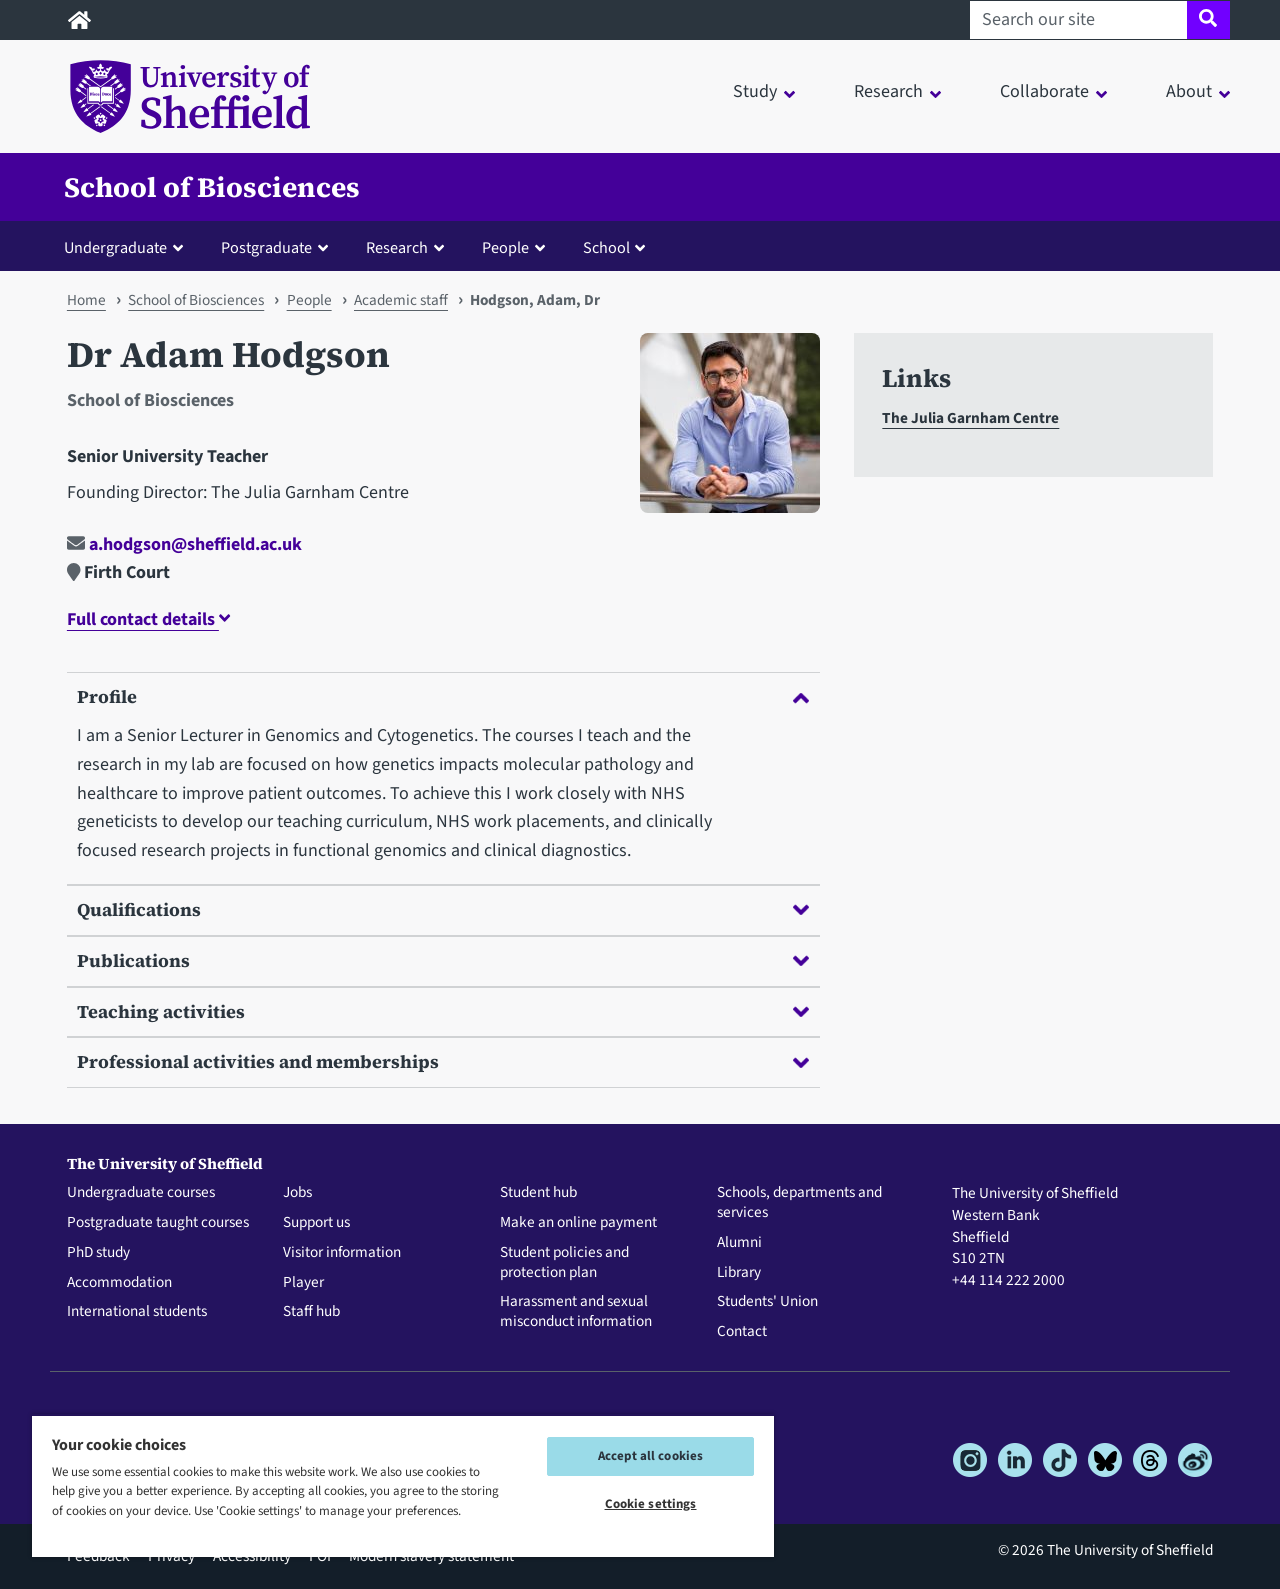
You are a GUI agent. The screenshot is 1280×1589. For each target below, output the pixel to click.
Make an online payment (578, 1223)
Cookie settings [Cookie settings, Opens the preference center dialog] (651, 1504)
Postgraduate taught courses (158, 1223)
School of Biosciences (212, 187)
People (309, 300)
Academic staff (401, 300)
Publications (443, 960)
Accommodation (119, 1283)
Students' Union (767, 1302)
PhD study (98, 1253)
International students (137, 1312)
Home (86, 300)
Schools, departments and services (799, 1203)
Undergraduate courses (141, 1193)
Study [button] (755, 91)
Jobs (297, 1193)
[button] (128, 247)
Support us (316, 1223)
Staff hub (311, 1312)
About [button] (1189, 91)
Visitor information (342, 1253)
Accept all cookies (650, 1456)
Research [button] (888, 91)
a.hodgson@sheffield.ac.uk (184, 544)
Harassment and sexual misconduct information (576, 1312)
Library (739, 1273)
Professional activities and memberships (443, 1061)
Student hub (538, 1193)
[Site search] (1208, 20)
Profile (443, 696)
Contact (742, 1332)
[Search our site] (1078, 20)
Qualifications (443, 909)
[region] (403, 1485)
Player (303, 1283)
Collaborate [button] (1044, 91)
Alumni (739, 1243)
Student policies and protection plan (564, 1263)
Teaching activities (443, 1011)
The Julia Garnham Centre (970, 418)
